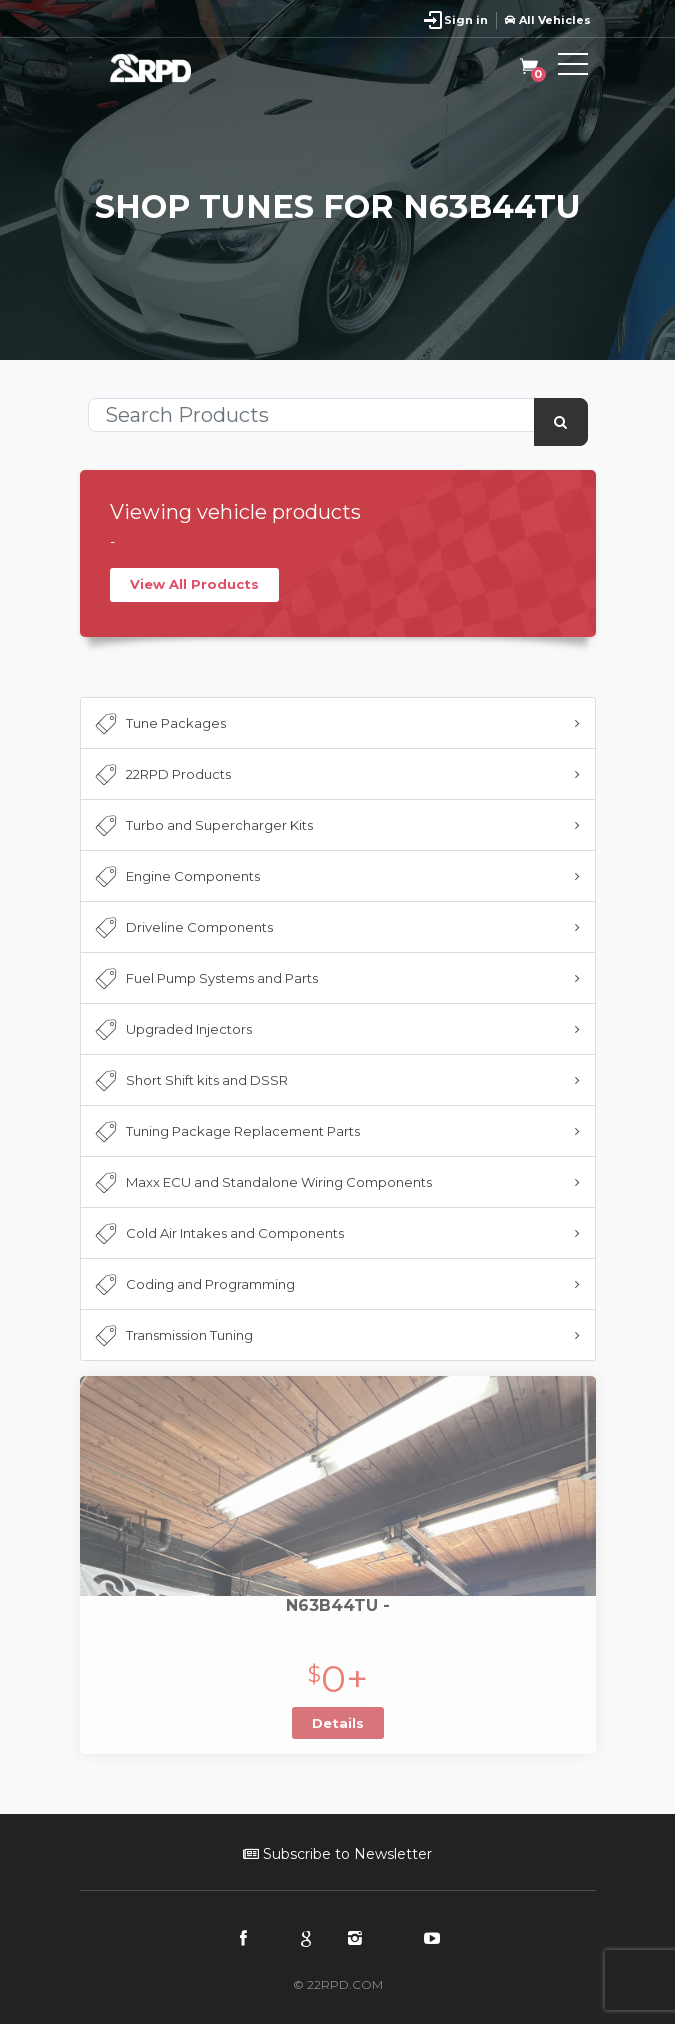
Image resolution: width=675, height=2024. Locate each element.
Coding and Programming (193, 1285)
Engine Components (176, 877)
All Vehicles (548, 20)
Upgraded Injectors (172, 1030)
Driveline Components (182, 928)
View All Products (194, 584)
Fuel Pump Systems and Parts (205, 979)
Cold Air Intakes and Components (218, 1234)
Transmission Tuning (172, 1336)
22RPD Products (161, 775)
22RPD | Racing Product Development (170, 68)
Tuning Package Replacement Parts (226, 1132)
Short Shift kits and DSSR (190, 1081)
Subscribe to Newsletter (337, 1854)
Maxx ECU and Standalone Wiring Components (262, 1183)
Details (338, 1723)
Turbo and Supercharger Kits (202, 826)
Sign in (466, 20)
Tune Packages (159, 724)
